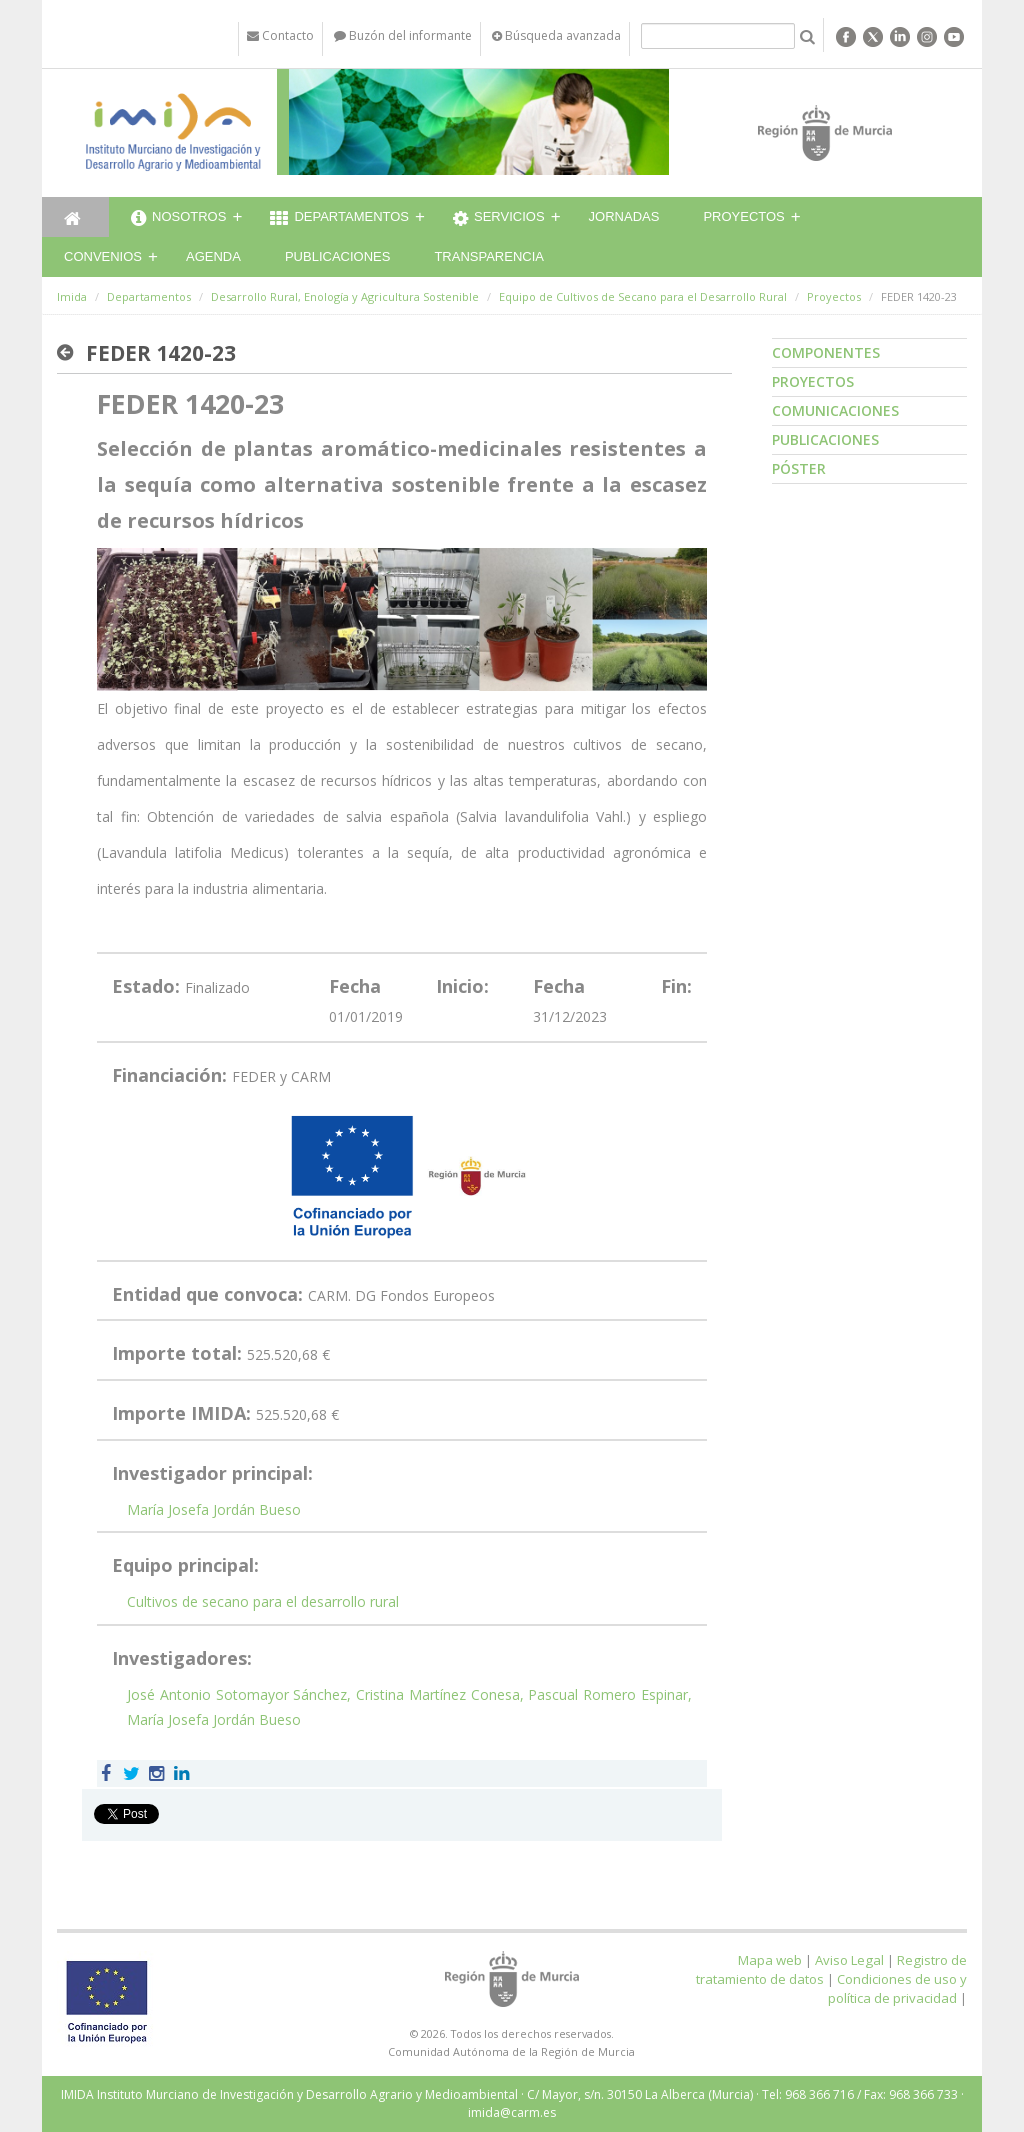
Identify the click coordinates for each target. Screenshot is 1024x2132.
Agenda (213, 256)
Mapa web (770, 1960)
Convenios (103, 256)
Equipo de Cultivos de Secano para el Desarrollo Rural (643, 296)
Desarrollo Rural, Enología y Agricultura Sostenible (345, 296)
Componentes (826, 352)
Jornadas (624, 216)
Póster (799, 468)
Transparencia (489, 256)
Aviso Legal (849, 1960)
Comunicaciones (835, 410)
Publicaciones (337, 256)
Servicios (499, 219)
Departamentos (339, 219)
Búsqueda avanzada (556, 35)
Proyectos (743, 216)
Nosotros (178, 219)
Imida (72, 296)
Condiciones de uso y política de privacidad (897, 1988)
